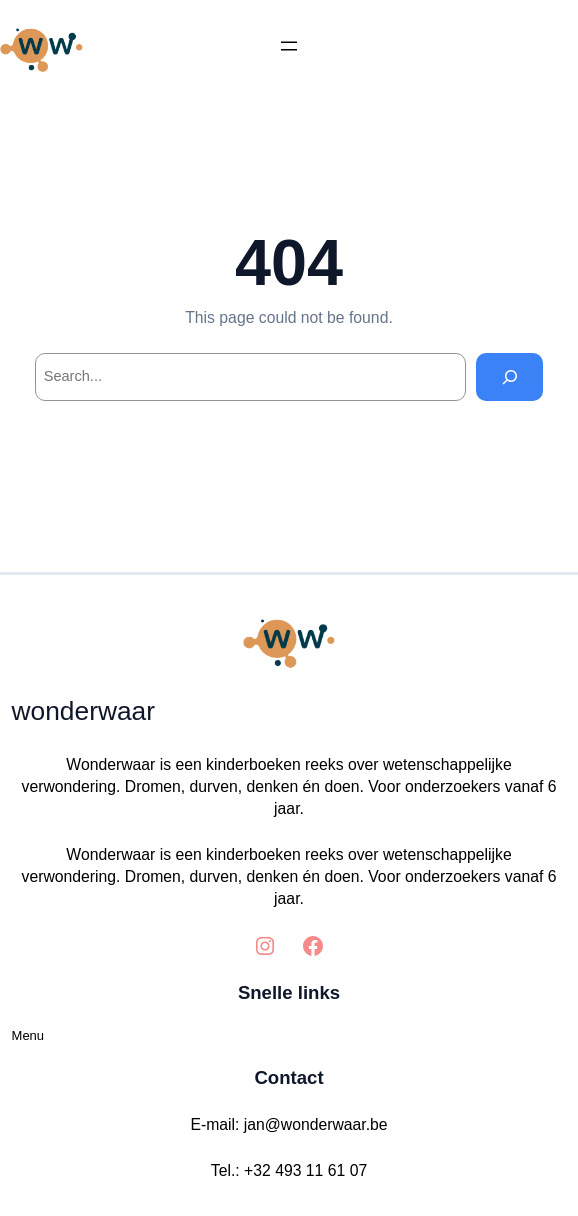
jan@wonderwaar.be (316, 1124)
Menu (28, 1035)
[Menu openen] (289, 46)
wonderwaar (83, 711)
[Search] (509, 376)
